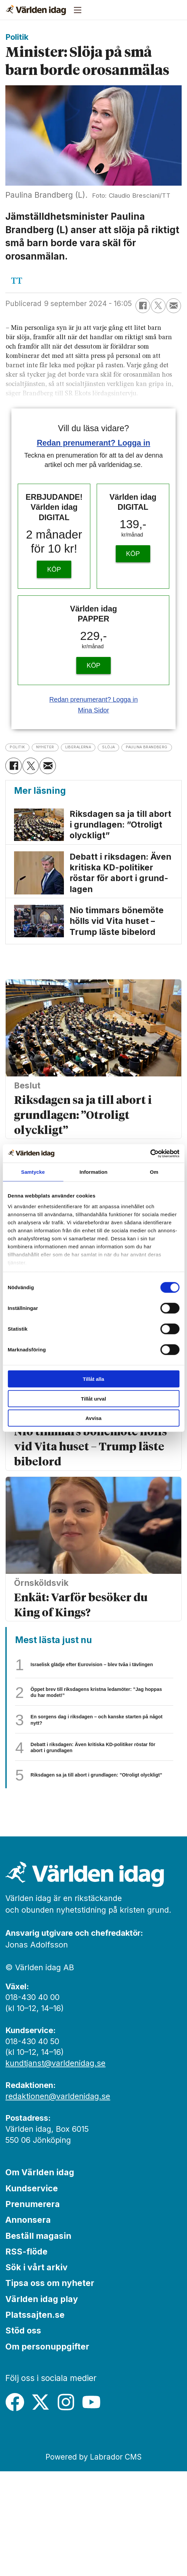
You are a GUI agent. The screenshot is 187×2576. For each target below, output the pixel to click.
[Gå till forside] (36, 10)
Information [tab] (94, 1172)
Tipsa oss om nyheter (49, 2388)
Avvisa (94, 1418)
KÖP (54, 569)
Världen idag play (41, 2404)
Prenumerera (32, 2309)
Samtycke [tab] (33, 1172)
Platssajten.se (35, 2419)
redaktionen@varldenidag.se (57, 2201)
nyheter (66, 746)
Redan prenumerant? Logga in (93, 443)
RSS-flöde (26, 2356)
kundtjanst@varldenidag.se (55, 2168)
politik (24, 746)
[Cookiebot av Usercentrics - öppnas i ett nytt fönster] (150, 1153)
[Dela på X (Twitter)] (158, 305)
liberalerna (118, 746)
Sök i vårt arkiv (36, 2372)
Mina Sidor (93, 710)
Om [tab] (154, 1172)
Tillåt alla (93, 1379)
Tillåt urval (93, 1398)
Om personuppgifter (47, 2451)
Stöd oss (23, 2435)
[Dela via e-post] (173, 305)
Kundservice (31, 2293)
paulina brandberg (49, 759)
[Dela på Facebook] (142, 305)
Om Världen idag (39, 2277)
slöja (164, 746)
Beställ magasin (38, 2340)
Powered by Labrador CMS (93, 2561)
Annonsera (28, 2324)
